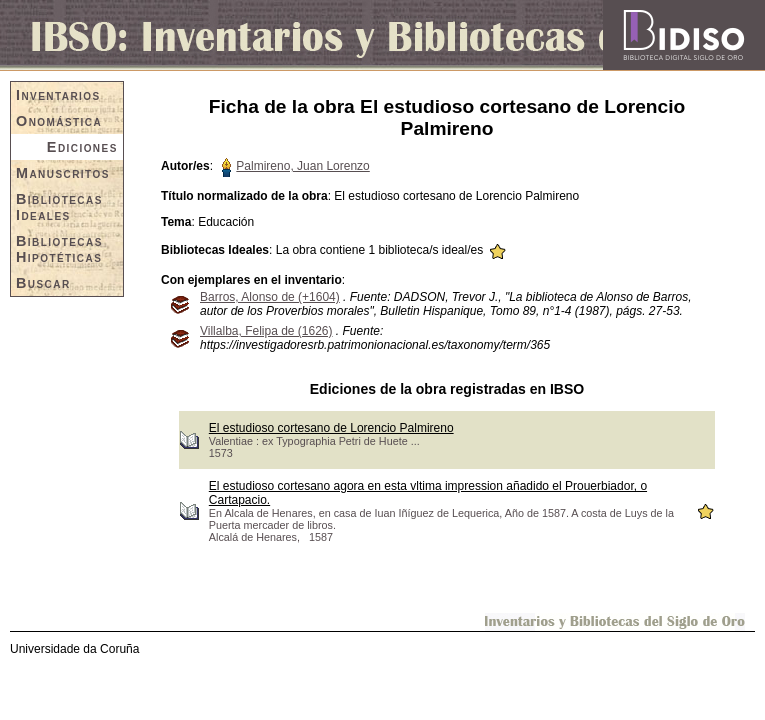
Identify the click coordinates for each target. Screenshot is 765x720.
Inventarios (58, 95)
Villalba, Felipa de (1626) (266, 331)
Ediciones (82, 147)
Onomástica (59, 121)
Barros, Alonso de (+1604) (270, 297)
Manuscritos (63, 173)
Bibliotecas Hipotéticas (59, 249)
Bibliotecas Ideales (59, 207)
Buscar (43, 283)
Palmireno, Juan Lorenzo (302, 166)
